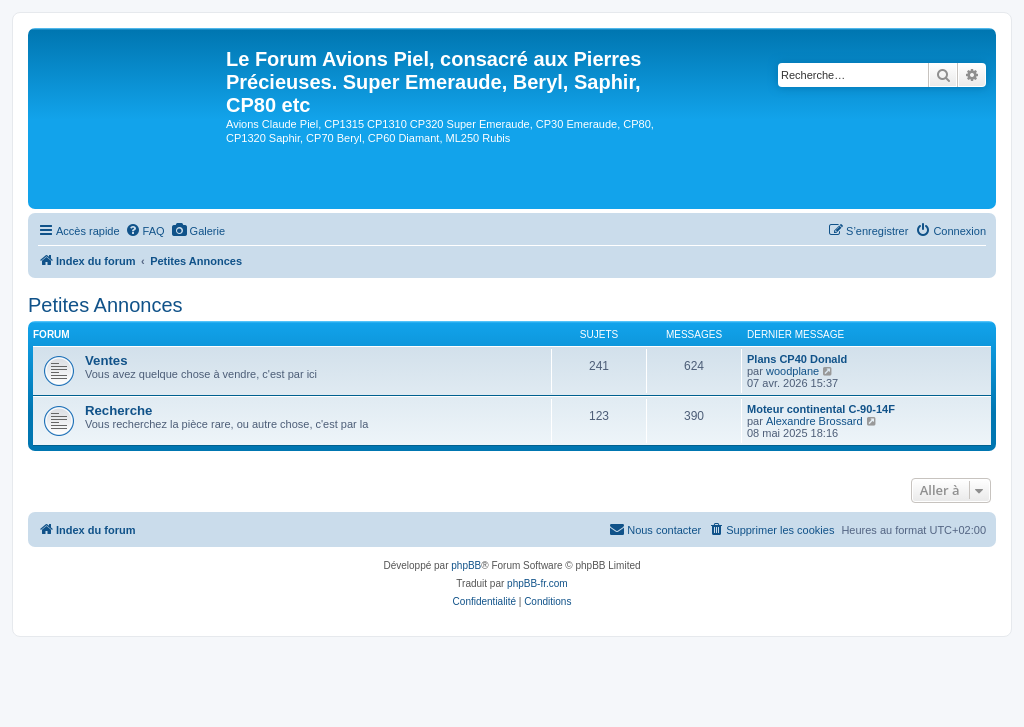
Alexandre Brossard (814, 421)
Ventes (106, 360)
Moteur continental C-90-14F (821, 409)
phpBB (466, 565)
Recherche (118, 410)
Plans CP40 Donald (797, 359)
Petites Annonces (105, 305)
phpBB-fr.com (537, 583)
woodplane (792, 371)
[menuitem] (145, 231)
